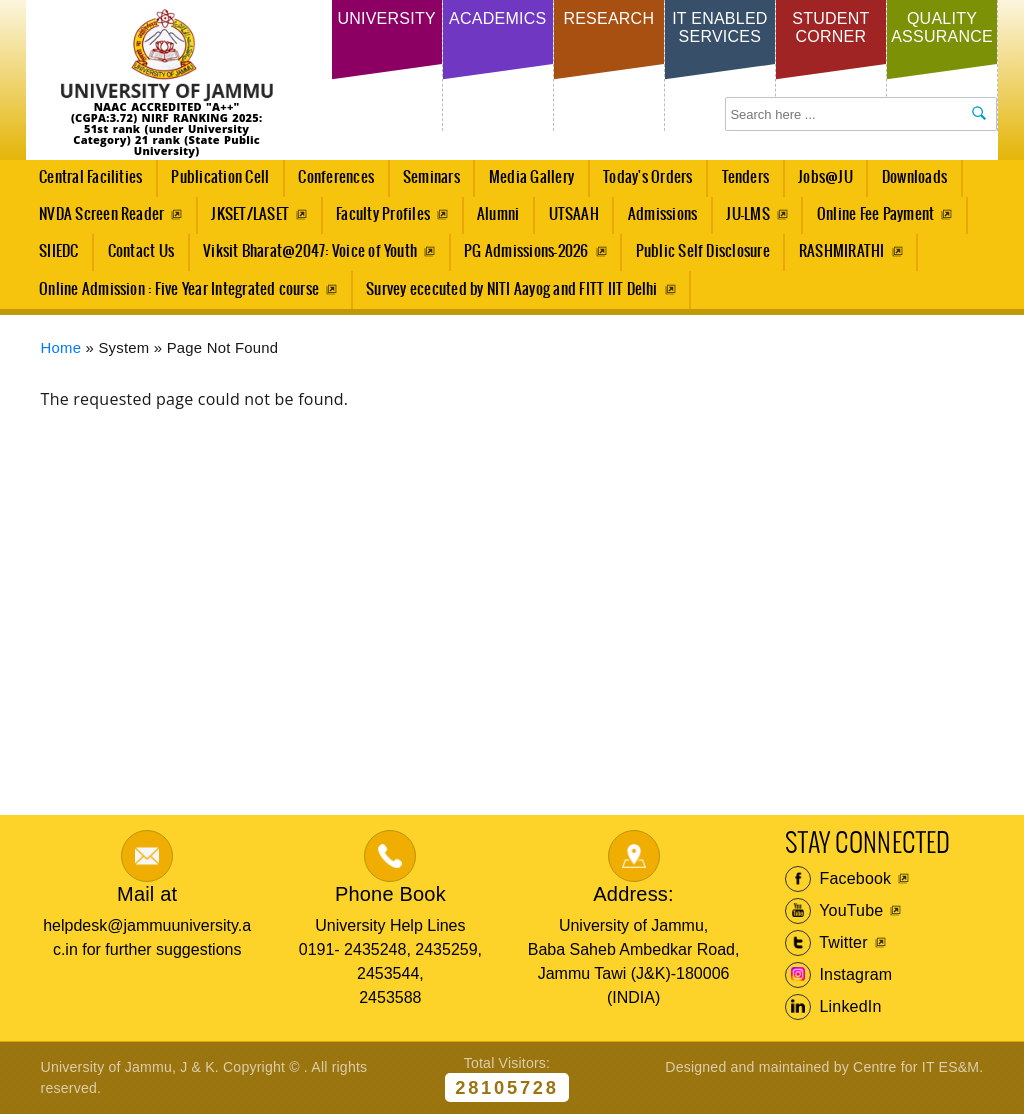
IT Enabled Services (719, 27)
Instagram (839, 975)
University (386, 18)
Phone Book (390, 894)
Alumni (498, 214)
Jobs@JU (820, 183)
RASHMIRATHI (842, 251)
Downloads (914, 177)
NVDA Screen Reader (101, 214)
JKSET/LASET (250, 214)
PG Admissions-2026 (526, 251)
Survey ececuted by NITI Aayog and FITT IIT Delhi (512, 289)
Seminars (431, 177)
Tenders (746, 177)
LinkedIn (833, 1007)
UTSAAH (568, 220)
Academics (497, 18)
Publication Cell (220, 177)
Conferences (331, 183)
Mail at (147, 894)
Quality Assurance (942, 27)
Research (608, 18)
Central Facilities (85, 183)
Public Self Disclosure (703, 251)
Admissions (656, 220)
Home (61, 348)
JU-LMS (747, 214)
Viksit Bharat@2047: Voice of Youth (310, 251)
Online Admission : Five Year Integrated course (179, 289)
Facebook (838, 879)
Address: (633, 894)
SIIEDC (58, 251)
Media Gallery (525, 183)
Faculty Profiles (383, 214)
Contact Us (141, 251)
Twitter (826, 943)
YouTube (834, 911)
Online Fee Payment (875, 214)
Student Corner (830, 27)
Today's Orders (647, 177)
